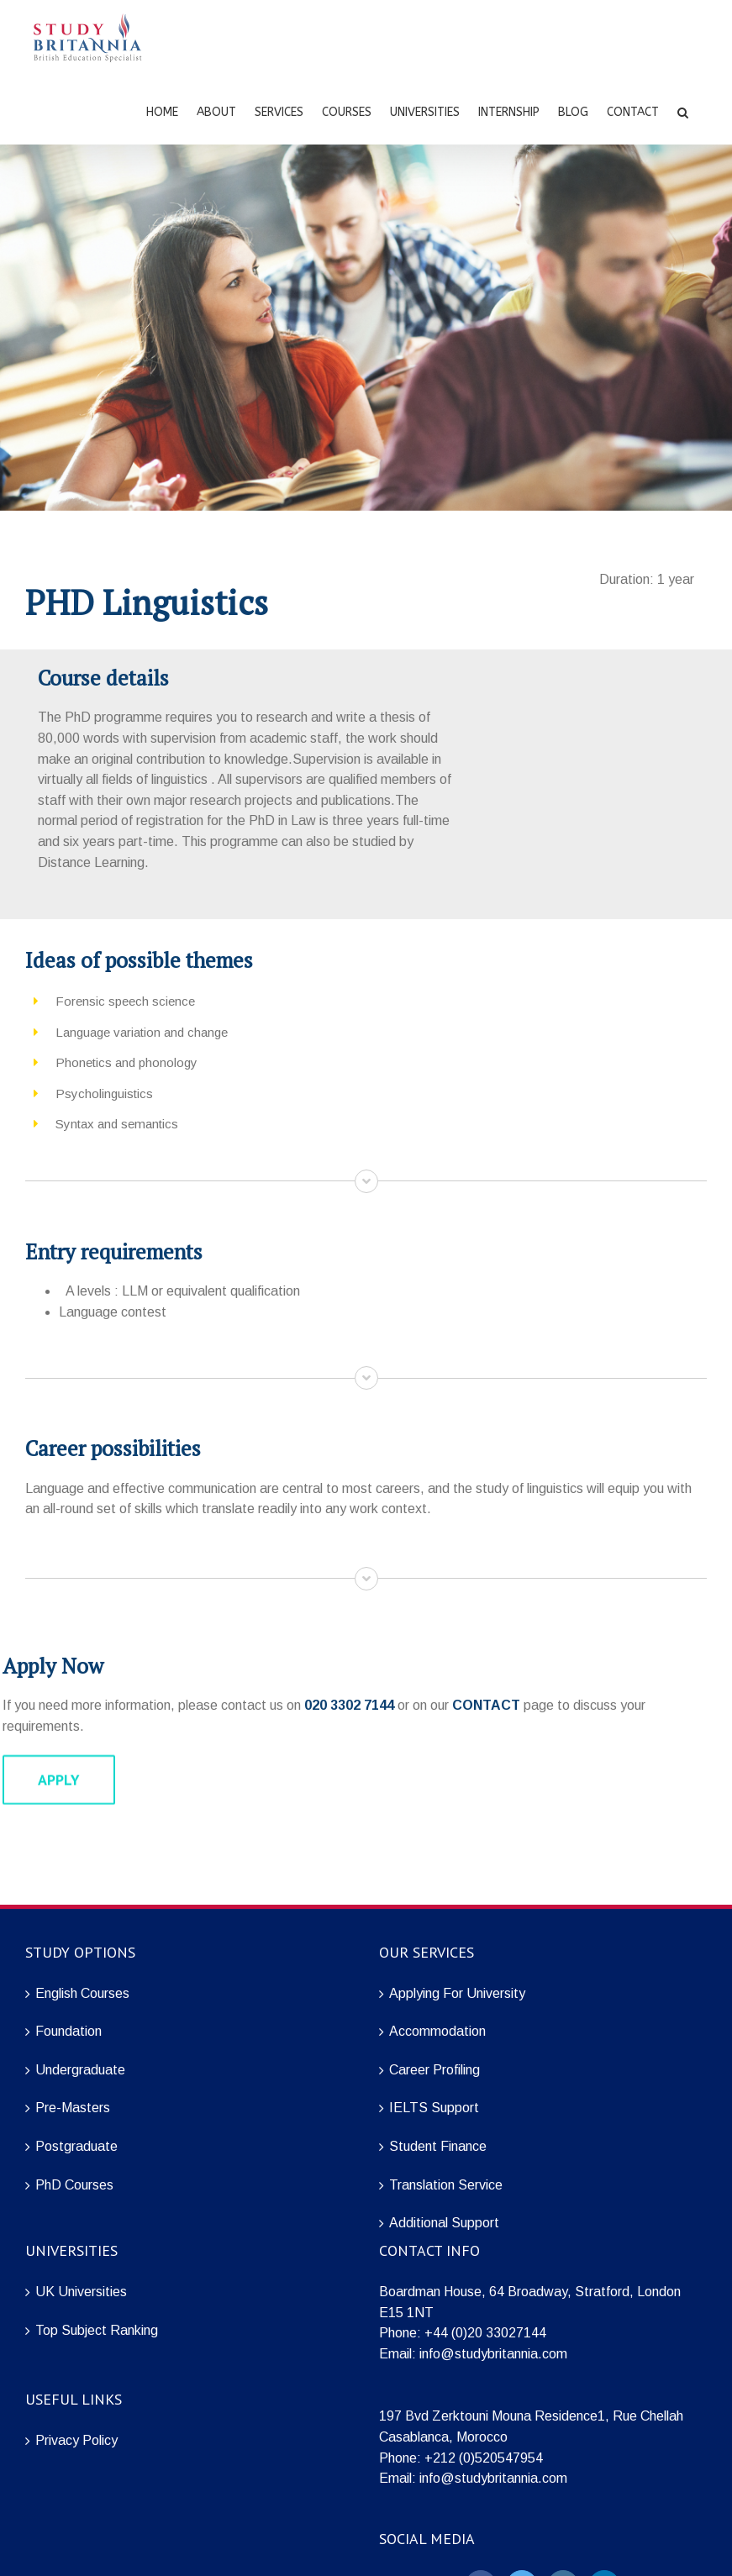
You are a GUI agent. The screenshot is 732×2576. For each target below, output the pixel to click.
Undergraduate (80, 2070)
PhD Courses (74, 2185)
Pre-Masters (72, 2107)
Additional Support (444, 2223)
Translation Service (446, 2185)
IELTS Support (434, 2107)
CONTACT (486, 1705)
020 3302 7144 (349, 1705)
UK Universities (81, 2291)
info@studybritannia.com (493, 2354)
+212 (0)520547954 (483, 2458)
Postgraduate (76, 2146)
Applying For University (457, 1993)
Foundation (68, 2031)
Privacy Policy (76, 2440)
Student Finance (438, 2146)
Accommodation (437, 2031)
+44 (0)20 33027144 (485, 2333)
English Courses (82, 1993)
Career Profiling (434, 2070)
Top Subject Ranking (96, 2330)
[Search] (682, 111)
